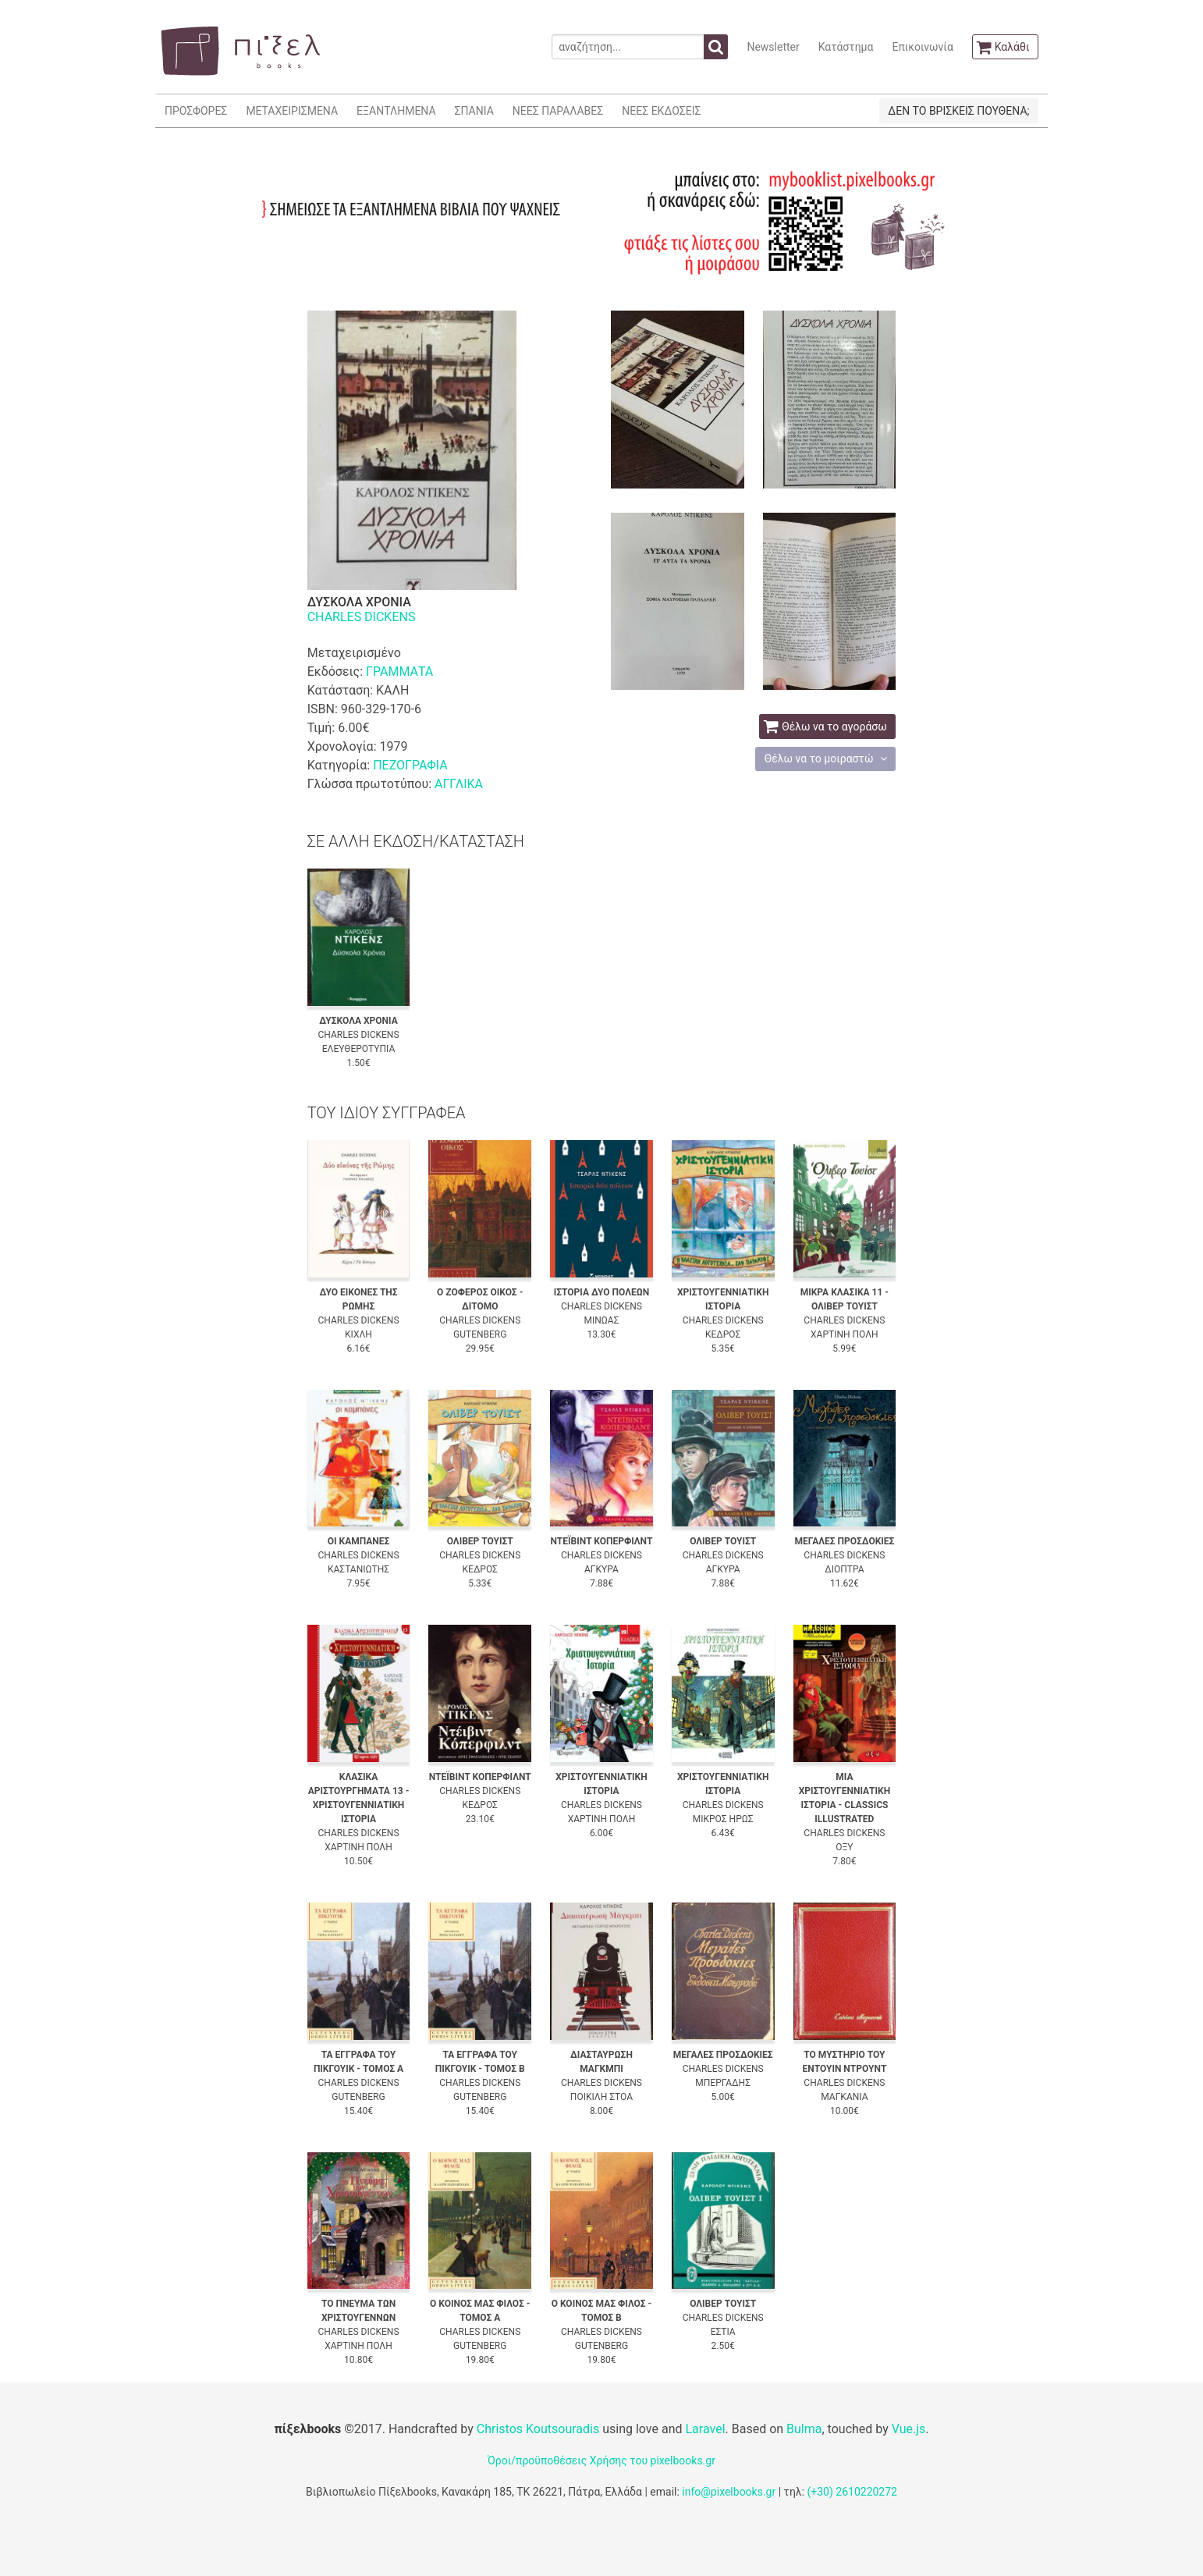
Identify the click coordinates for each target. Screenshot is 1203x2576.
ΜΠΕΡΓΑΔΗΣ (723, 2082)
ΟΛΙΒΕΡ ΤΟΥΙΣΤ (480, 1541)
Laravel (705, 2428)
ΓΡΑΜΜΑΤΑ (399, 671)
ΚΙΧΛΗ (358, 1334)
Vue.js (909, 2428)
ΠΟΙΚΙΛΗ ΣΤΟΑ (601, 2096)
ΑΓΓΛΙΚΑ (459, 783)
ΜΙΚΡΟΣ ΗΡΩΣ (723, 1819)
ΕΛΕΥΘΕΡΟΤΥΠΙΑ (359, 1048)
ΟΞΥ (844, 1847)
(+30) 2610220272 (852, 2491)
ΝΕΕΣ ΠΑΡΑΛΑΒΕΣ (558, 111)
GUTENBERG (479, 1334)
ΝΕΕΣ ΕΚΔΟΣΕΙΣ (661, 111)
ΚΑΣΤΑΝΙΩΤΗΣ (358, 1569)
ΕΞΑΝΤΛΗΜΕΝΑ (396, 111)
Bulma (804, 2428)
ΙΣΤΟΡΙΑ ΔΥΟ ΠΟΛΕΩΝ (601, 1292)
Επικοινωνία (922, 47)
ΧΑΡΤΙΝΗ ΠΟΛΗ (844, 1334)
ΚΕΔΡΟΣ (722, 1334)
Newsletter (773, 47)
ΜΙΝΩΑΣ (601, 1320)
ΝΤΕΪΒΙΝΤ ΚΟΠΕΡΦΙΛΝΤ (601, 1541)
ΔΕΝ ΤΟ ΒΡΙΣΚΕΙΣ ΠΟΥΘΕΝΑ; (958, 111)
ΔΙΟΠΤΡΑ (844, 1569)
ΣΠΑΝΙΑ (474, 111)
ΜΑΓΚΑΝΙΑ (844, 2096)
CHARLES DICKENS (361, 616)
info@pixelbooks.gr (728, 2491)
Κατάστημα (846, 47)
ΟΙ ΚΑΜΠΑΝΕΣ (359, 1541)
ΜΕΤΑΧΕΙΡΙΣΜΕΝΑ (292, 111)
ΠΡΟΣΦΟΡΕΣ (196, 111)
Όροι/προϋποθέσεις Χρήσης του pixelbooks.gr (601, 2460)
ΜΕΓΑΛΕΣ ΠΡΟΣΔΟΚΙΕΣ (844, 1541)
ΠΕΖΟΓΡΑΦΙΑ (410, 765)
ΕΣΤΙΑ (723, 2331)
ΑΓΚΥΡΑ (601, 1569)
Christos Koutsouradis (538, 2428)
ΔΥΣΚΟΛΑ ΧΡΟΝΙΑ (358, 1020)
